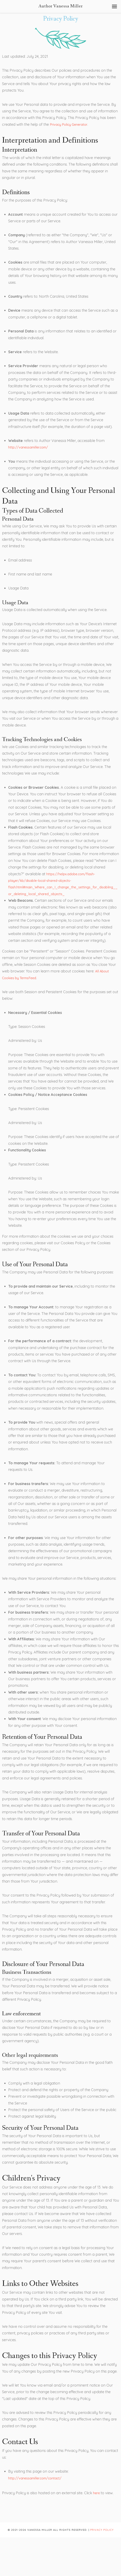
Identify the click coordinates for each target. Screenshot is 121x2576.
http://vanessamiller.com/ (30, 454)
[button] (114, 6)
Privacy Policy (102, 2568)
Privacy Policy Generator (71, 126)
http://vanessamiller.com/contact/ (37, 2516)
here (97, 2531)
